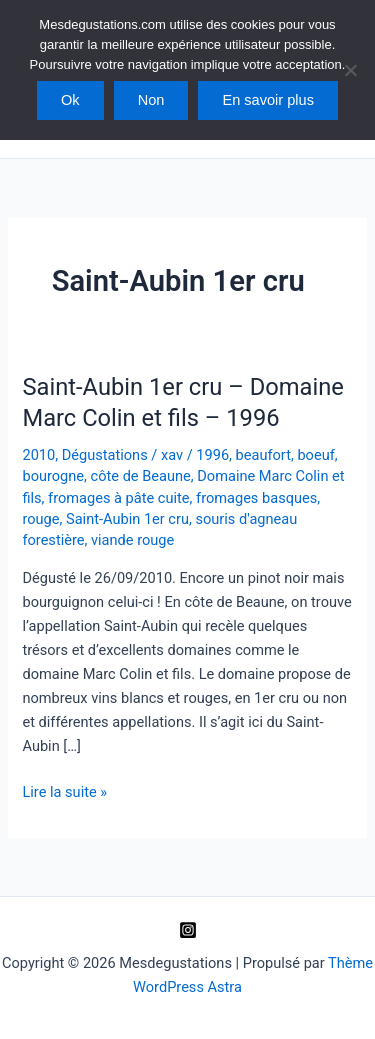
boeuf (315, 455)
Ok (70, 100)
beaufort (263, 455)
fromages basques (256, 498)
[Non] (350, 70)
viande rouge (132, 540)
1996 (212, 455)
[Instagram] (188, 930)
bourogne (53, 476)
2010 (38, 455)
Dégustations (105, 455)
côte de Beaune (141, 476)
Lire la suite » (64, 792)
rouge (40, 519)
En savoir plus (268, 100)
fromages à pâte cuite (118, 498)
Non (151, 100)
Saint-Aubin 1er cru (127, 519)
